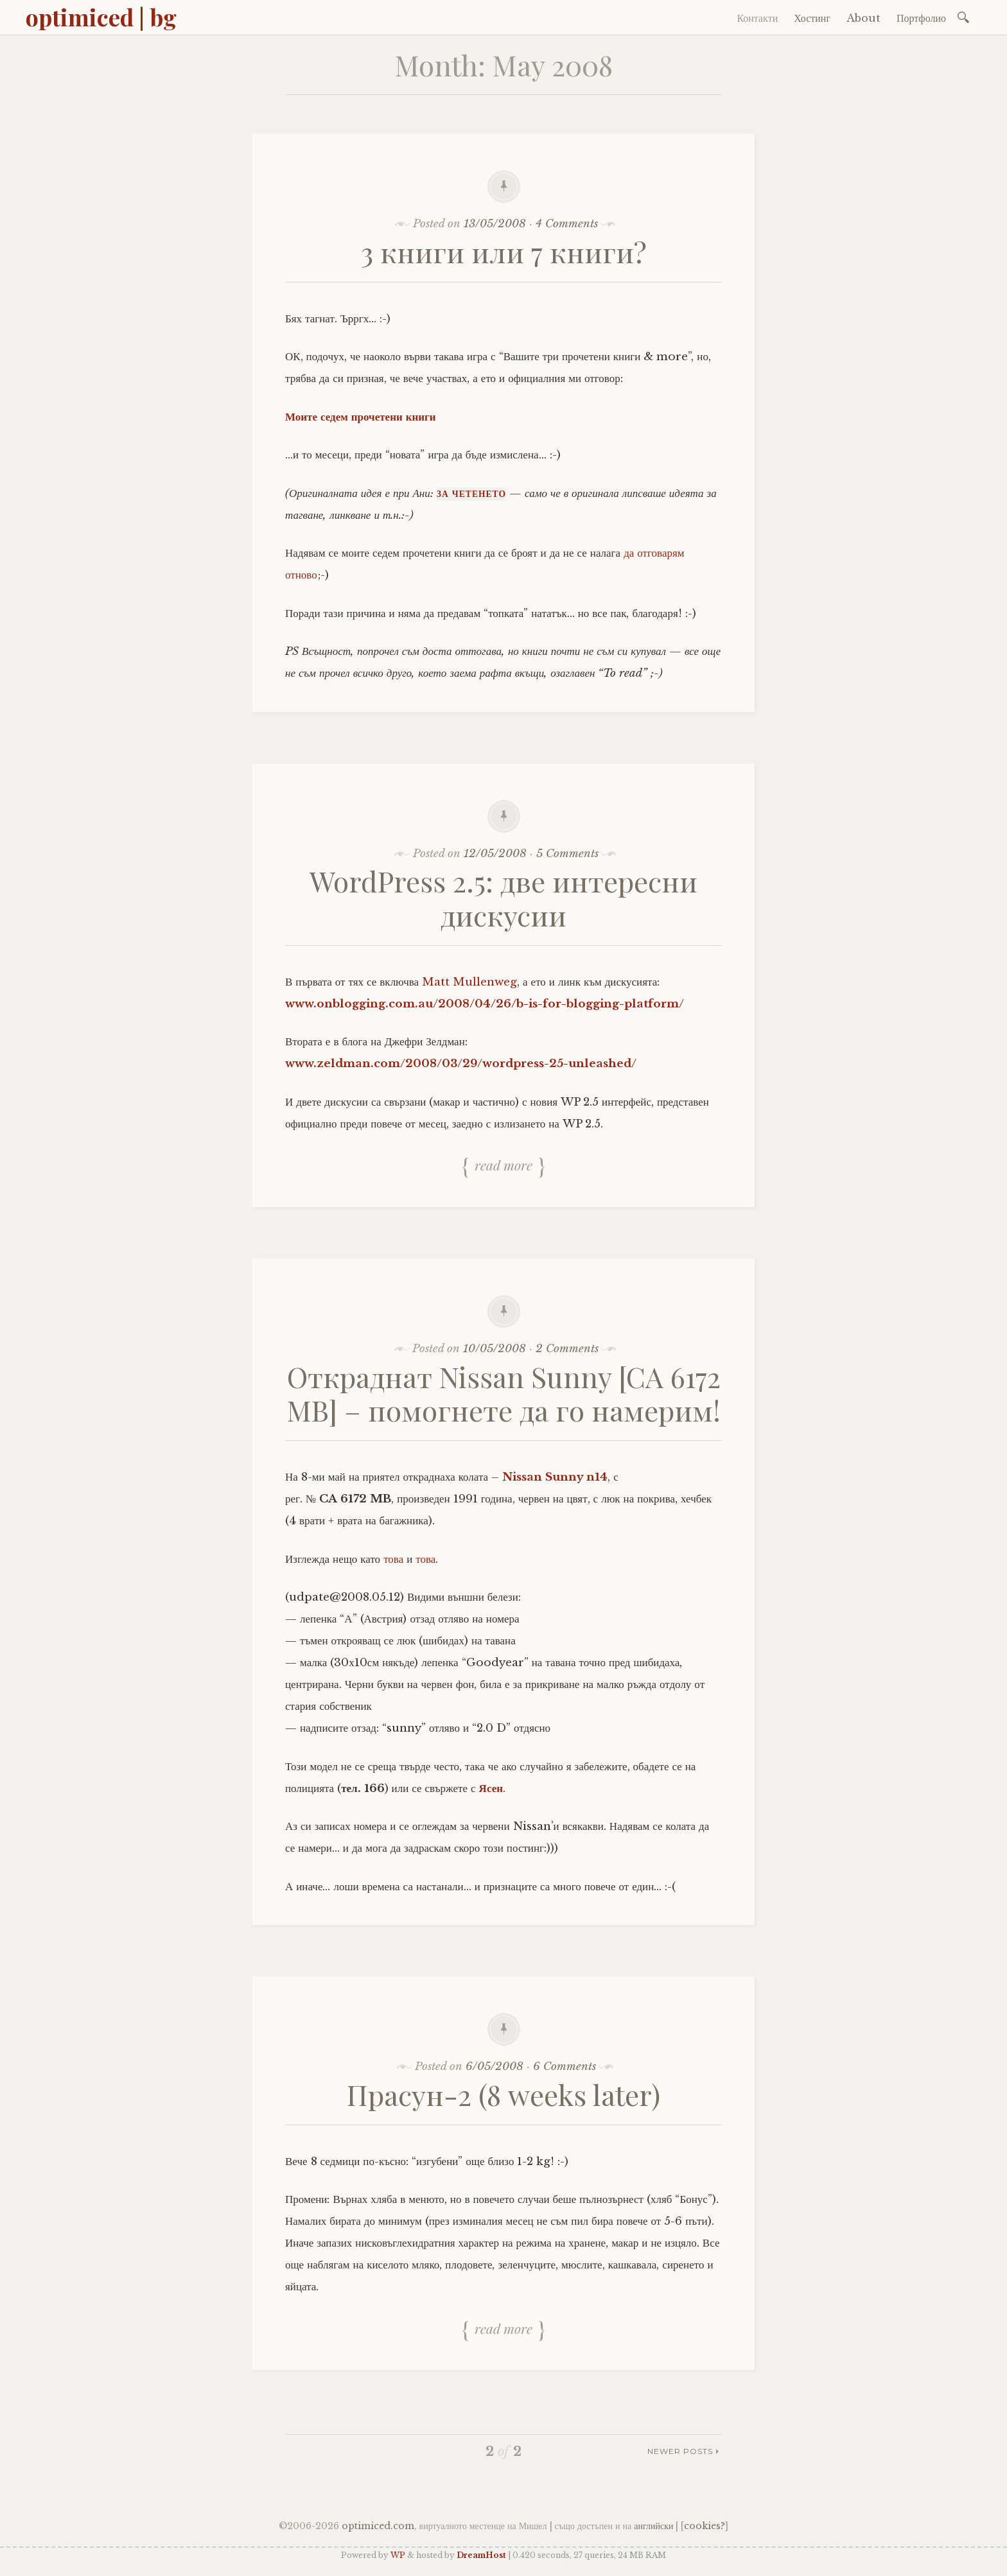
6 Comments (564, 2066)
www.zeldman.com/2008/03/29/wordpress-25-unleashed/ (460, 1063)
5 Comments (567, 853)
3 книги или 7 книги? (504, 251)
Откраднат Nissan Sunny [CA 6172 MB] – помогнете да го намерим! (504, 1393)
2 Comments (567, 1348)
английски (653, 2526)
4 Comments (567, 224)
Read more (503, 1165)
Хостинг (812, 18)
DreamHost (481, 2555)
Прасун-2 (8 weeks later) (503, 2094)
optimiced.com (378, 2526)
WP (397, 2555)
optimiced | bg (101, 16)
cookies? (704, 2526)
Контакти (757, 18)
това (393, 1559)
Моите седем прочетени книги (360, 417)
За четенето (471, 494)
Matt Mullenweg (469, 982)
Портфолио (921, 18)
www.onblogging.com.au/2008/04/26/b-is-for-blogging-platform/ (484, 1004)
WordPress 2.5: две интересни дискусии (503, 898)
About (863, 18)
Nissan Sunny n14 (555, 1477)
